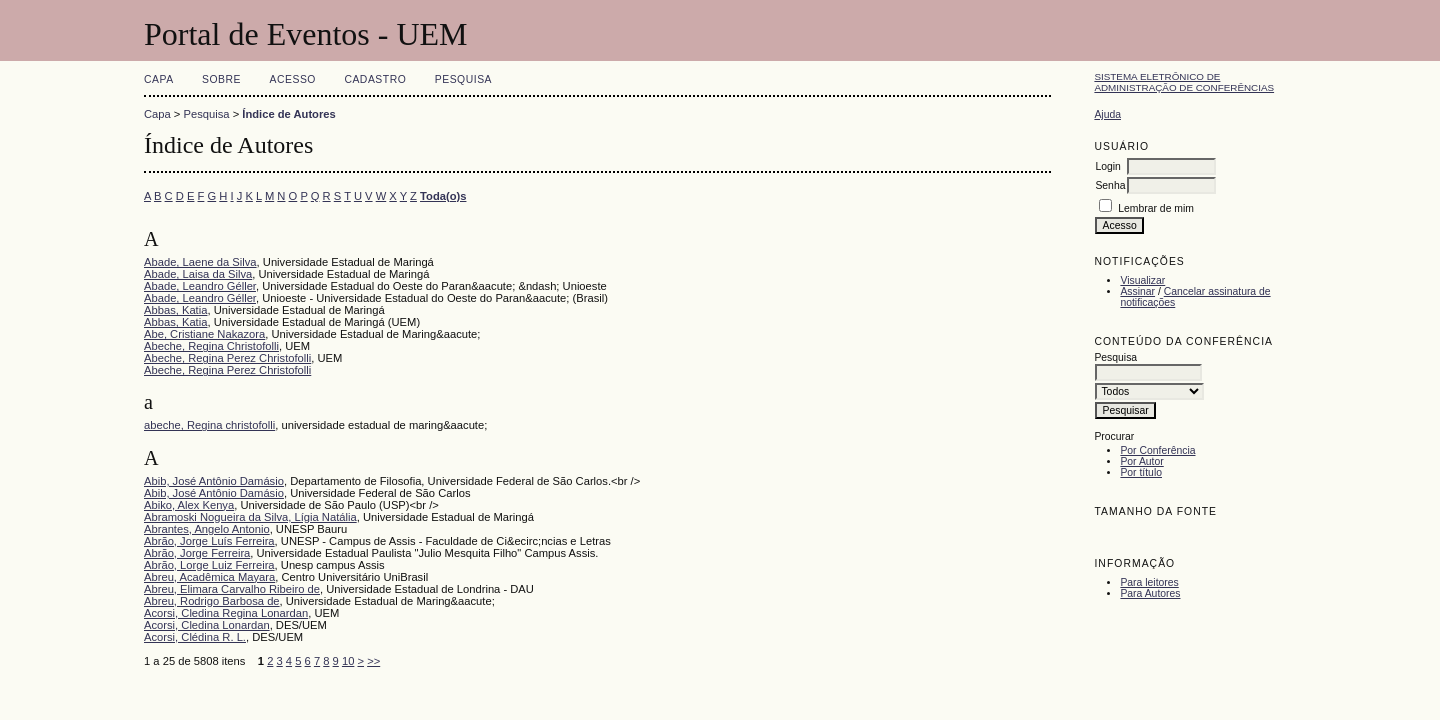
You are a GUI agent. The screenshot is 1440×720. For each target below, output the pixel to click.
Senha (1110, 185)
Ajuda (1107, 114)
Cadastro (375, 79)
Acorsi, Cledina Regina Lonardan (226, 613)
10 (348, 661)
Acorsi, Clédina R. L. (195, 637)
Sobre (221, 79)
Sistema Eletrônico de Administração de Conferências (1184, 82)
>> (373, 661)
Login (1107, 166)
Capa (159, 79)
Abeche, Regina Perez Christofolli (227, 358)
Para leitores (1149, 582)
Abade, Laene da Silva (200, 262)
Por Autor (1141, 461)
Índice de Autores (288, 114)
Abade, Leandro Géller (200, 286)
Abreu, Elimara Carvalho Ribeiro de (232, 589)
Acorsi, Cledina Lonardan (207, 625)
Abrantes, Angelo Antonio (207, 529)
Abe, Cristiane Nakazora (204, 334)
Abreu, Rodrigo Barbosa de (212, 601)
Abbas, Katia (175, 310)
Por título (1141, 472)
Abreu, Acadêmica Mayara (209, 577)
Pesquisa (463, 79)
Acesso (293, 79)
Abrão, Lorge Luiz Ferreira (209, 565)
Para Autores (1150, 593)
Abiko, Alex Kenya (189, 505)
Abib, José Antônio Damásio (214, 481)
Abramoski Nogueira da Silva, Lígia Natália (250, 517)
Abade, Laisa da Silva (198, 274)
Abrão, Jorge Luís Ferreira (209, 541)
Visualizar (1142, 280)
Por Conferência (1157, 450)
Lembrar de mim (1156, 208)
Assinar (1137, 291)
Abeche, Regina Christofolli (211, 346)
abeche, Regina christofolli (209, 425)
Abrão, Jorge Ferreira (197, 553)
